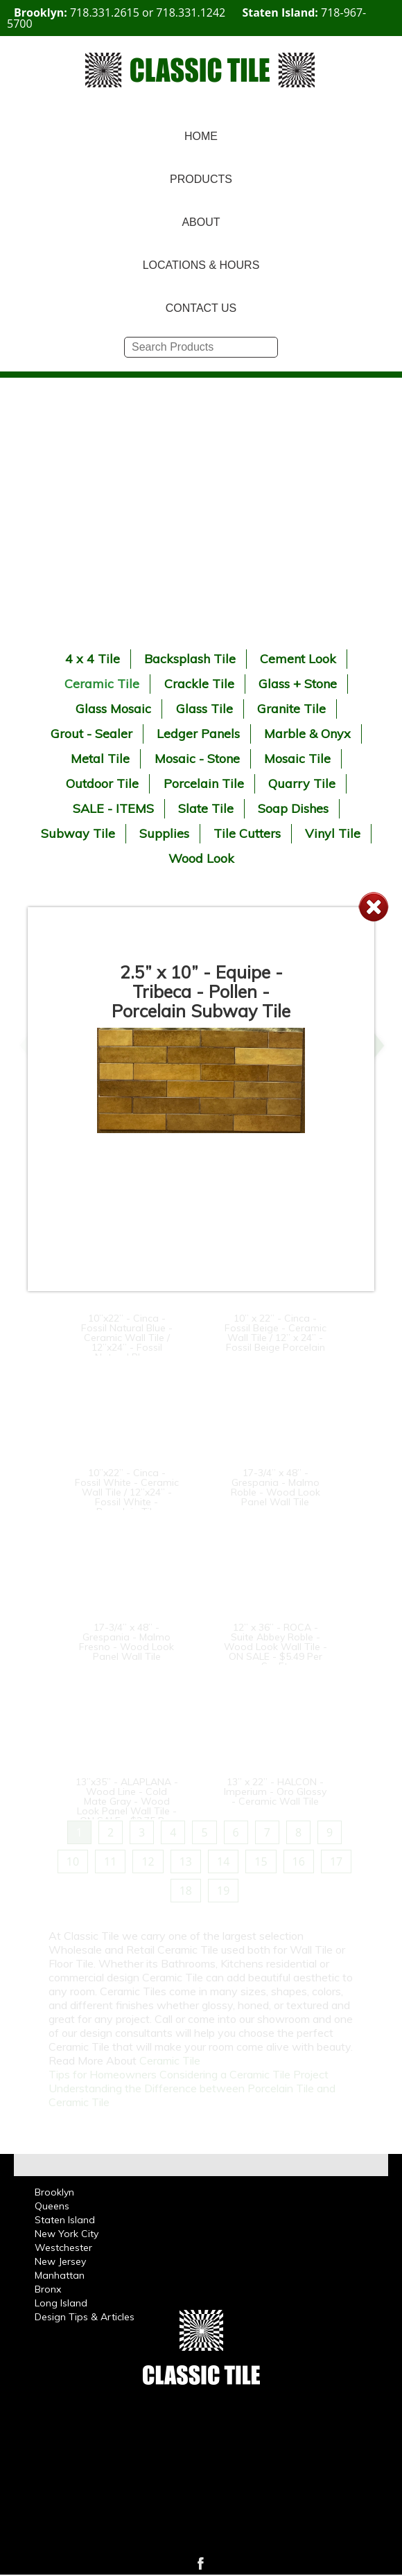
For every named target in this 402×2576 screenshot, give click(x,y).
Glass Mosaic (113, 709)
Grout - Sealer (91, 734)
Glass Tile (204, 709)
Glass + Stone (298, 684)
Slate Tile (206, 808)
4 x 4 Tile (92, 659)
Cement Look (298, 659)
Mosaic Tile (297, 758)
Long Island (61, 2303)
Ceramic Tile (101, 684)
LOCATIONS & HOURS (201, 265)
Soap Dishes (293, 808)
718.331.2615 (104, 12)
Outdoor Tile (102, 783)
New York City (66, 2233)
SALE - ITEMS (113, 808)
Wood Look (201, 858)
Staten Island (65, 2220)
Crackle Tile (199, 684)
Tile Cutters (247, 833)
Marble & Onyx (307, 734)
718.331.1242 (190, 12)
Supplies (164, 833)
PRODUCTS (201, 179)
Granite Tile (291, 709)
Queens (52, 2206)
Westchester (63, 2247)
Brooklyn (54, 2192)
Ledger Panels (198, 734)
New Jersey (60, 2261)
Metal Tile (100, 758)
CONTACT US (201, 308)
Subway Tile (78, 833)
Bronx (48, 2289)
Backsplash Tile (190, 659)
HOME (201, 136)
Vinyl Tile (332, 833)
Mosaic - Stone (197, 758)
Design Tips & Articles (84, 2317)
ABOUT (201, 222)
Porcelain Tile (204, 783)
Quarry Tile (301, 783)
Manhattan (60, 2275)
